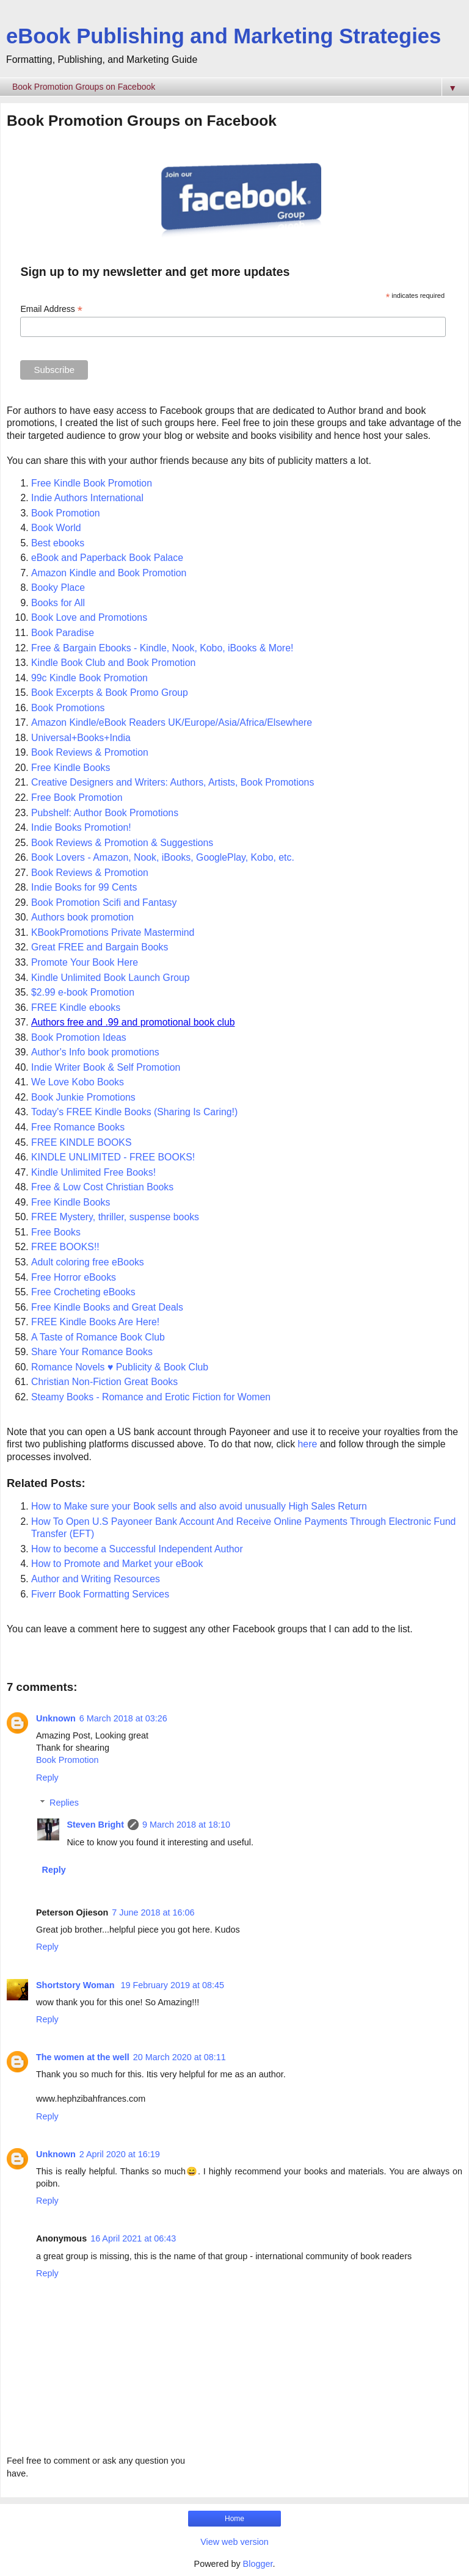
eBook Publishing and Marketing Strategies (223, 36)
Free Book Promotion (77, 797)
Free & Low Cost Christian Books (102, 1187)
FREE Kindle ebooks (75, 1007)
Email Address (51, 309)
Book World (56, 528)
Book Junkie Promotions (83, 1097)
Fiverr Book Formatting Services (100, 1594)
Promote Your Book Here (84, 962)
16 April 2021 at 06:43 (133, 2238)
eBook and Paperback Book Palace (108, 557)
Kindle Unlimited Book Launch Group (110, 977)
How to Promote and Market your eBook (117, 1563)
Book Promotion (65, 513)
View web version (234, 2542)
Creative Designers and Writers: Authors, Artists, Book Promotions (172, 782)
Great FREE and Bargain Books (99, 947)
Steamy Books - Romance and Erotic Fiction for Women (151, 1397)
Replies (64, 1802)
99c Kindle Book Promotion (89, 678)
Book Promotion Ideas (78, 1037)
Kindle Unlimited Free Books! (93, 1172)
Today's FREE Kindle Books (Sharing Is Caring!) (134, 1112)
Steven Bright (95, 1824)
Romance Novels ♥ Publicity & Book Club (119, 1367)
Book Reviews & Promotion (89, 752)
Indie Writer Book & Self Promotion (105, 1067)
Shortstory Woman (76, 1985)
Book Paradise (62, 633)
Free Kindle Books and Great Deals (107, 1307)
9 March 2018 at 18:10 (186, 1824)
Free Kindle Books (70, 767)
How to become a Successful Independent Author (137, 1549)
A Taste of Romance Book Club (98, 1337)
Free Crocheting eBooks (83, 1292)
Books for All (58, 603)
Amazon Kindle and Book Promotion (110, 573)
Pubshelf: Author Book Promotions (104, 813)
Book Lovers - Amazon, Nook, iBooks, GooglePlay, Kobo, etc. (162, 857)
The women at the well (82, 2057)
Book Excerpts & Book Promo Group (109, 692)
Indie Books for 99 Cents (84, 887)
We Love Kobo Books (77, 1082)
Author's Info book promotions (95, 1052)
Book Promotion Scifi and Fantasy (103, 902)
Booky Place (59, 587)
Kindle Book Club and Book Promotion (114, 662)
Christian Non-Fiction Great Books (104, 1382)
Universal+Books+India (81, 738)
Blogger (258, 2564)
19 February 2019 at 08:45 (172, 1985)
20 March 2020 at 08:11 (179, 2057)
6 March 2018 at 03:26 (123, 1718)
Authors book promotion (82, 917)
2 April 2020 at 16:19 (119, 2154)
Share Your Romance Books (92, 1352)
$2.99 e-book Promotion (82, 992)
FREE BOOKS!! (65, 1247)
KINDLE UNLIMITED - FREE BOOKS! (113, 1157)
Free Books (56, 1232)
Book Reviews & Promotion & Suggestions (122, 843)
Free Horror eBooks (73, 1277)
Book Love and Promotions (89, 617)
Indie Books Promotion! (81, 827)
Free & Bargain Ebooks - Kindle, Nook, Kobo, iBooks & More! (162, 648)
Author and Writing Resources (95, 1579)
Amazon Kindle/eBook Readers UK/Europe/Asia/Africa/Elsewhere (171, 722)
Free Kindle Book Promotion (91, 483)
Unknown (56, 1718)
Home (234, 2518)
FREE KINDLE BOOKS (81, 1142)
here (308, 1444)
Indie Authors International (87, 498)
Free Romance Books (78, 1127)
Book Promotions (68, 708)
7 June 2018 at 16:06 (153, 1912)
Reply (47, 1777)
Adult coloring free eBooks (87, 1262)
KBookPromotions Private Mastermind (112, 932)
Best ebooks (57, 543)
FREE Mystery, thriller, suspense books (115, 1217)
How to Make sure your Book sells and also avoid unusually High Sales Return (199, 1506)
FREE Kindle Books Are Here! (95, 1322)
